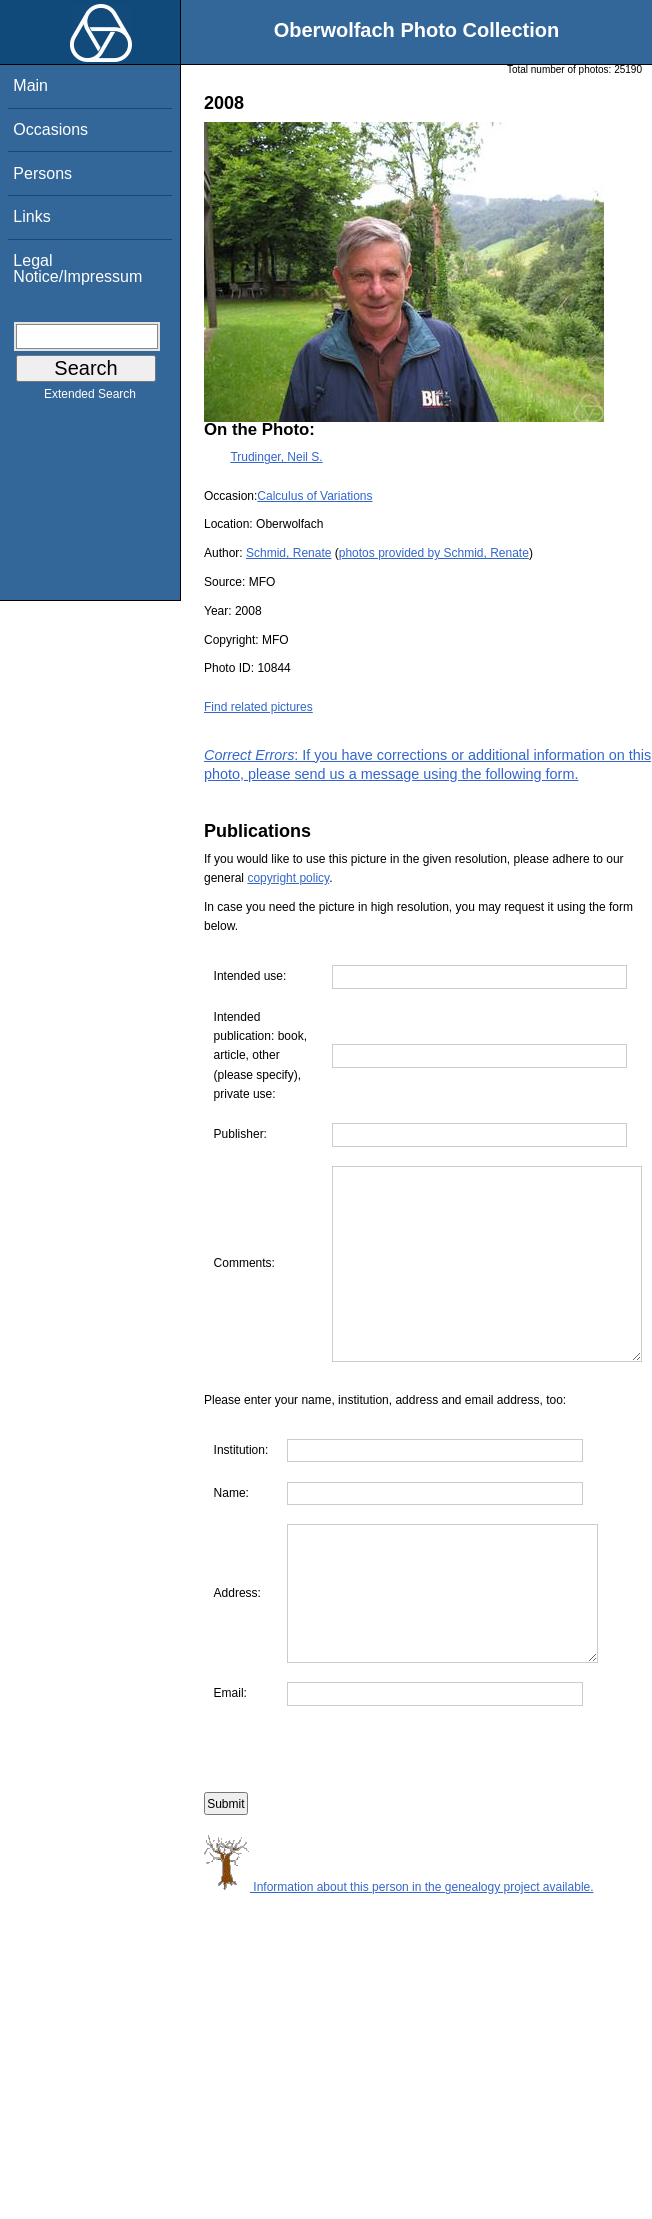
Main (30, 85)
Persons (42, 173)
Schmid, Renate (288, 553)
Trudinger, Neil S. (276, 457)
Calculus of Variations (314, 496)
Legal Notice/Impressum (77, 268)
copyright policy (288, 878)
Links (31, 216)
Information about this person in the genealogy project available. (399, 1979)
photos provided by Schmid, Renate (434, 553)
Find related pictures (258, 707)
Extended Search (90, 398)
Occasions (50, 129)
